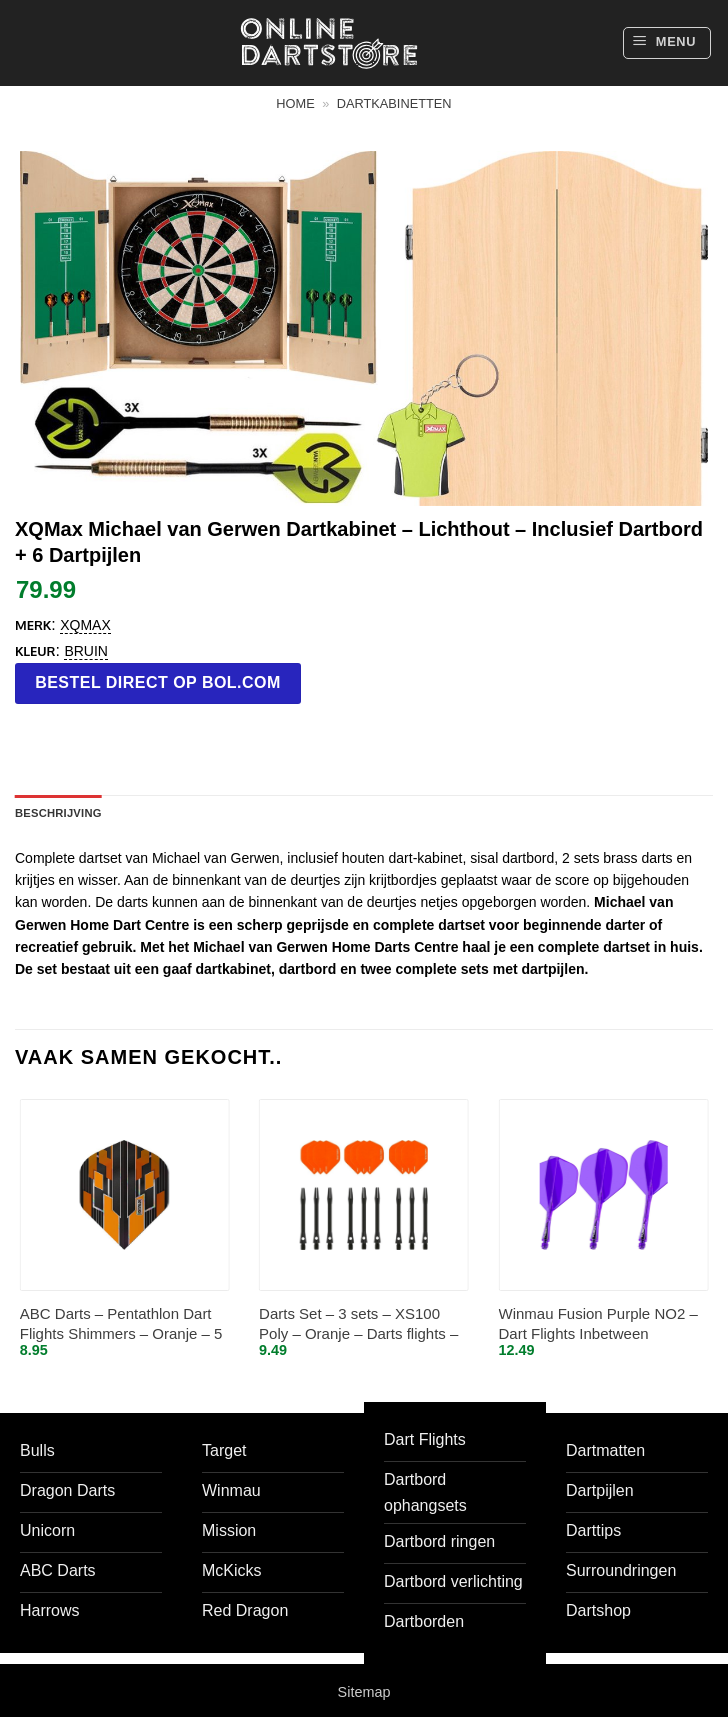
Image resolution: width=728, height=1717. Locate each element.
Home (295, 103)
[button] (667, 43)
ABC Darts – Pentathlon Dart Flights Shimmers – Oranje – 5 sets (121, 1324)
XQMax (85, 625)
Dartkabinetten (394, 103)
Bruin (86, 651)
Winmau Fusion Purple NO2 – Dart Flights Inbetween (597, 1323)
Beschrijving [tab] (58, 813)
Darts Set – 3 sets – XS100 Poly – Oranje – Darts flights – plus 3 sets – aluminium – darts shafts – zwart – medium (362, 1324)
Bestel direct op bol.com (158, 682)
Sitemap (364, 1692)
